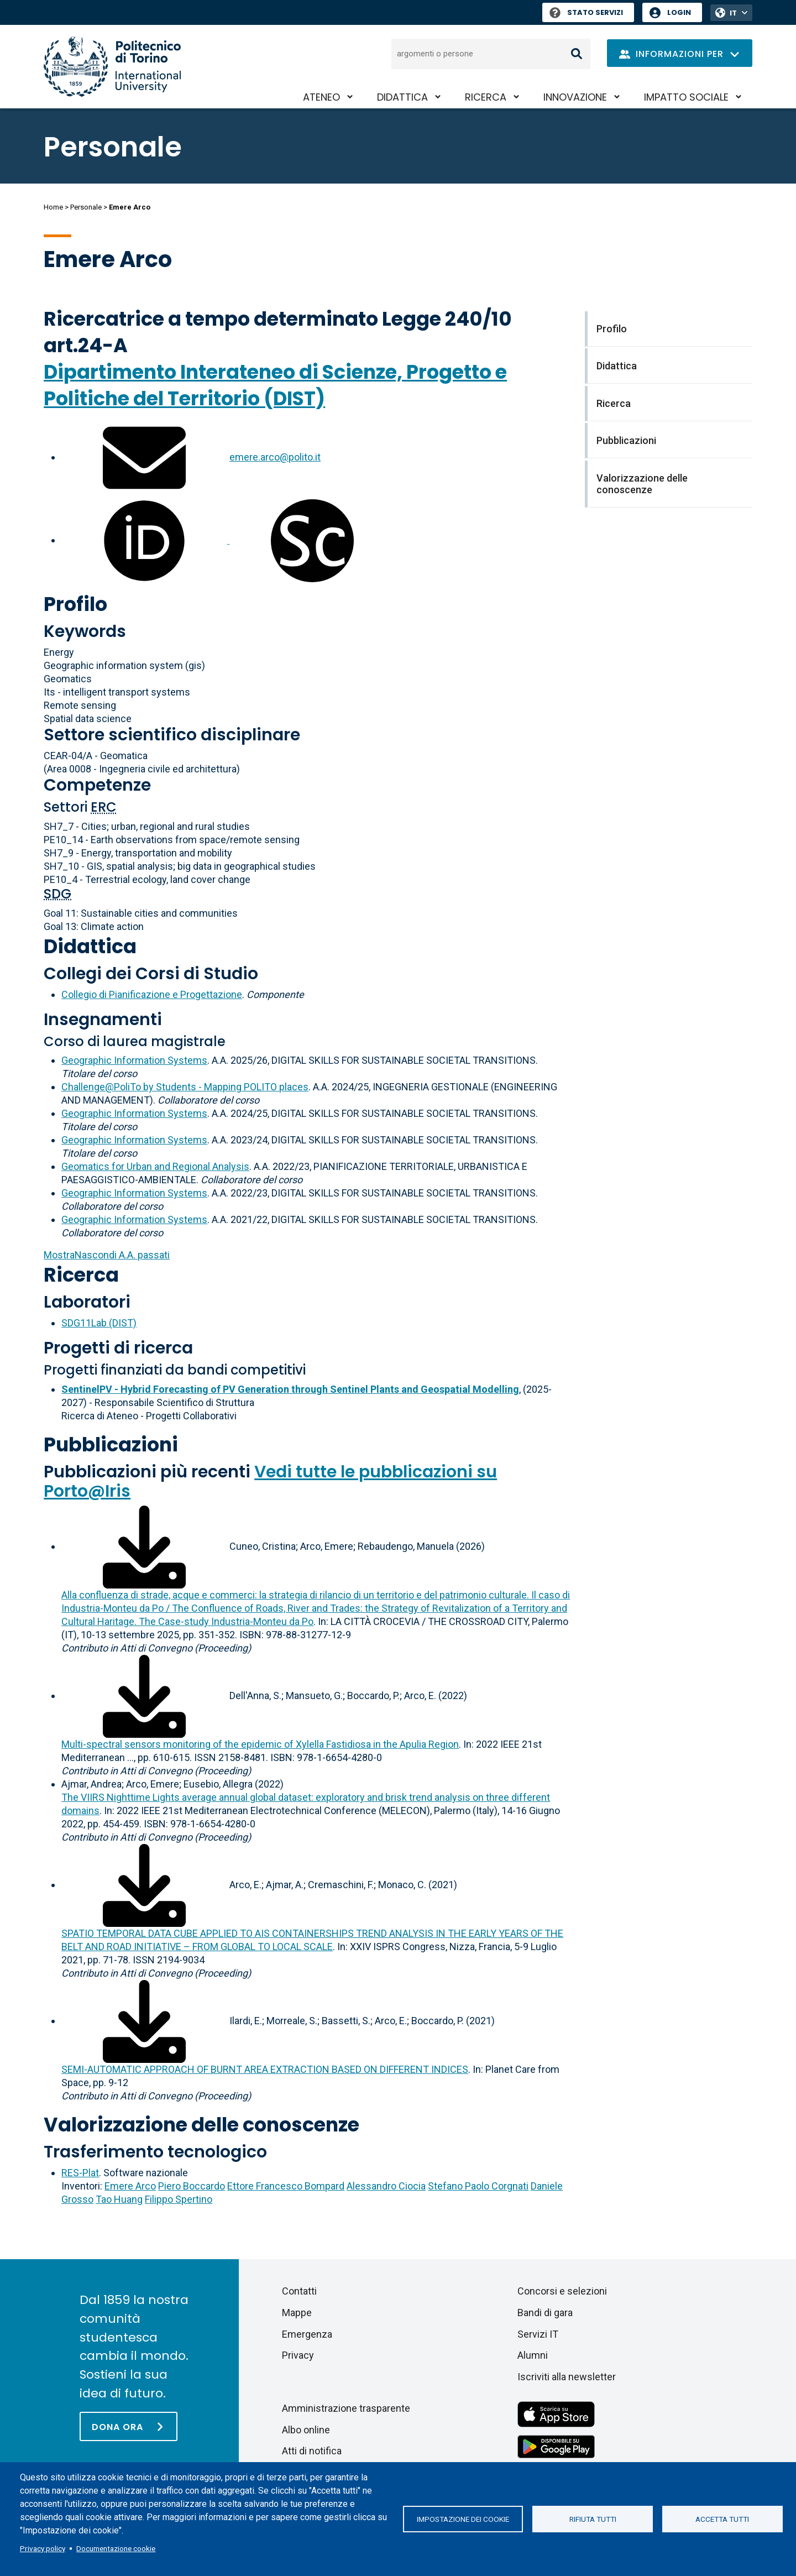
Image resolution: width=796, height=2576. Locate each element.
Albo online (306, 2430)
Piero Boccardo (191, 2186)
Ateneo (321, 97)
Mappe (297, 2312)
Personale (86, 207)
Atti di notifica (312, 2451)
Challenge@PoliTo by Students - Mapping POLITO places (184, 1087)
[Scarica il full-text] (144, 1546)
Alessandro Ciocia (386, 2186)
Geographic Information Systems (134, 1060)
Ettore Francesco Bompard (285, 2186)
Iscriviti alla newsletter (566, 2376)
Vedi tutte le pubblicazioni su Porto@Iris (270, 1481)
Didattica (402, 97)
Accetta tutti (722, 2519)
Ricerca (485, 97)
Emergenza (307, 2334)
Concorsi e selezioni (562, 2291)
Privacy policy (42, 2548)
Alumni (532, 2355)
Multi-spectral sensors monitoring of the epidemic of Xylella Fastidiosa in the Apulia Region (260, 1744)
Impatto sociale (686, 97)
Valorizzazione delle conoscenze (201, 2124)
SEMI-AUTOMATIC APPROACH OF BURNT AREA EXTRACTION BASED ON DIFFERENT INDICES (264, 2069)
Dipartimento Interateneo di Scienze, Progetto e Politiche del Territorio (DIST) (275, 385)
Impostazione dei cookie (463, 2519)
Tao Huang (119, 2199)
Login (679, 12)
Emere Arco (130, 2186)
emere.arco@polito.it (275, 457)
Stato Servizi (586, 12)
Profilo (75, 604)
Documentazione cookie (115, 2548)
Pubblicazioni (111, 1444)
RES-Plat (80, 2172)
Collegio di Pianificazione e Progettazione (151, 994)
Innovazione (575, 97)
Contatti (299, 2291)
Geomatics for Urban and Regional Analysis (155, 1166)
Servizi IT (537, 2334)
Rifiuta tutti (592, 2519)
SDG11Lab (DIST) (99, 1323)
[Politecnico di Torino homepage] (112, 66)
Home (53, 207)
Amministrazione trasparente (346, 2408)
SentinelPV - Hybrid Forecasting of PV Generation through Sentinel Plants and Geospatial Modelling (290, 1389)
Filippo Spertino (178, 2199)
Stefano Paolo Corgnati (478, 2186)
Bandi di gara (545, 2312)
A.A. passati (107, 1255)
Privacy (298, 2355)
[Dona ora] (128, 2426)
